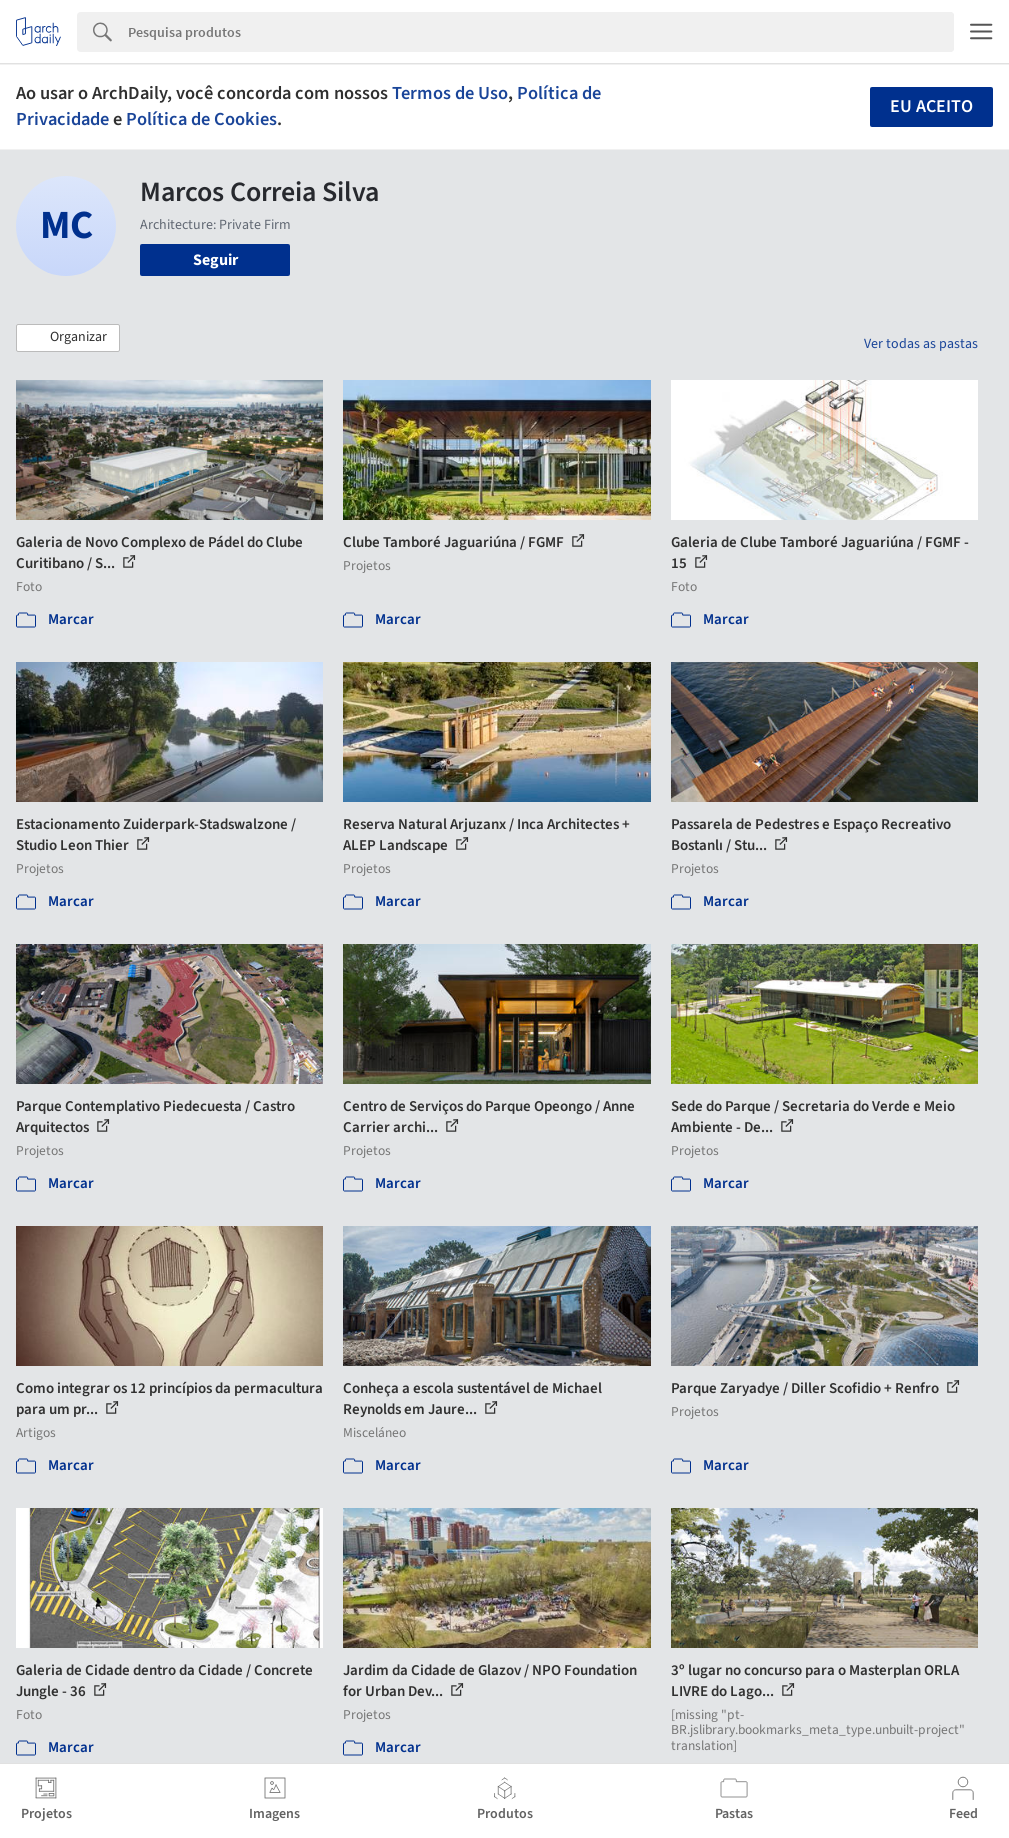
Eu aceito (931, 106)
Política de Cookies (201, 119)
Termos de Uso (450, 93)
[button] (68, 338)
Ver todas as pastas (921, 344)
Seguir (215, 260)
